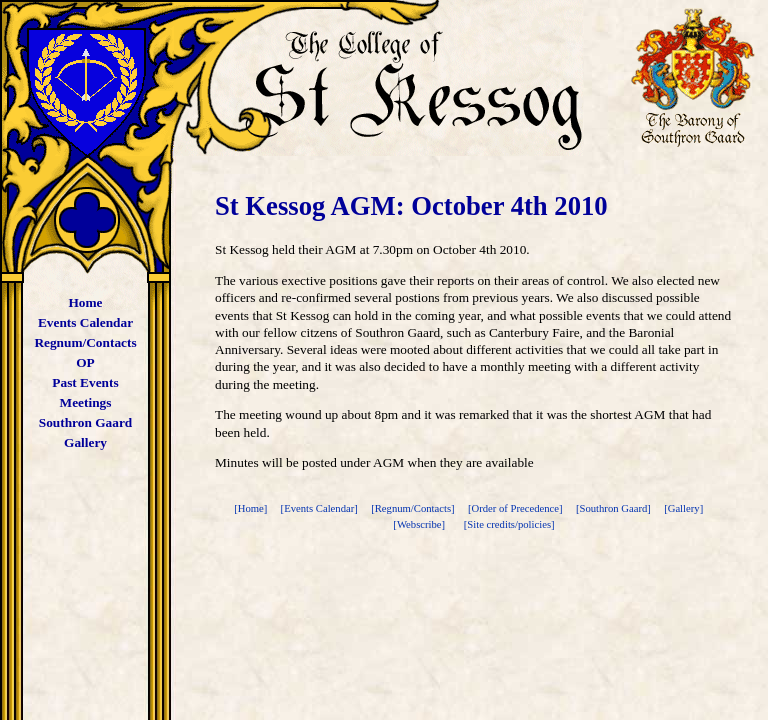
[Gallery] (685, 508)
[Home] (252, 508)
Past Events (85, 382)
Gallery (85, 442)
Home (85, 302)
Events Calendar (85, 322)
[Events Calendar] (321, 508)
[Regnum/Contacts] (414, 508)
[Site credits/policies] (509, 524)
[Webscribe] (420, 524)
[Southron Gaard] (615, 508)
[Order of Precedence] (516, 508)
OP (85, 362)
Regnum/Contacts (85, 342)
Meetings (86, 402)
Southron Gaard (85, 422)
